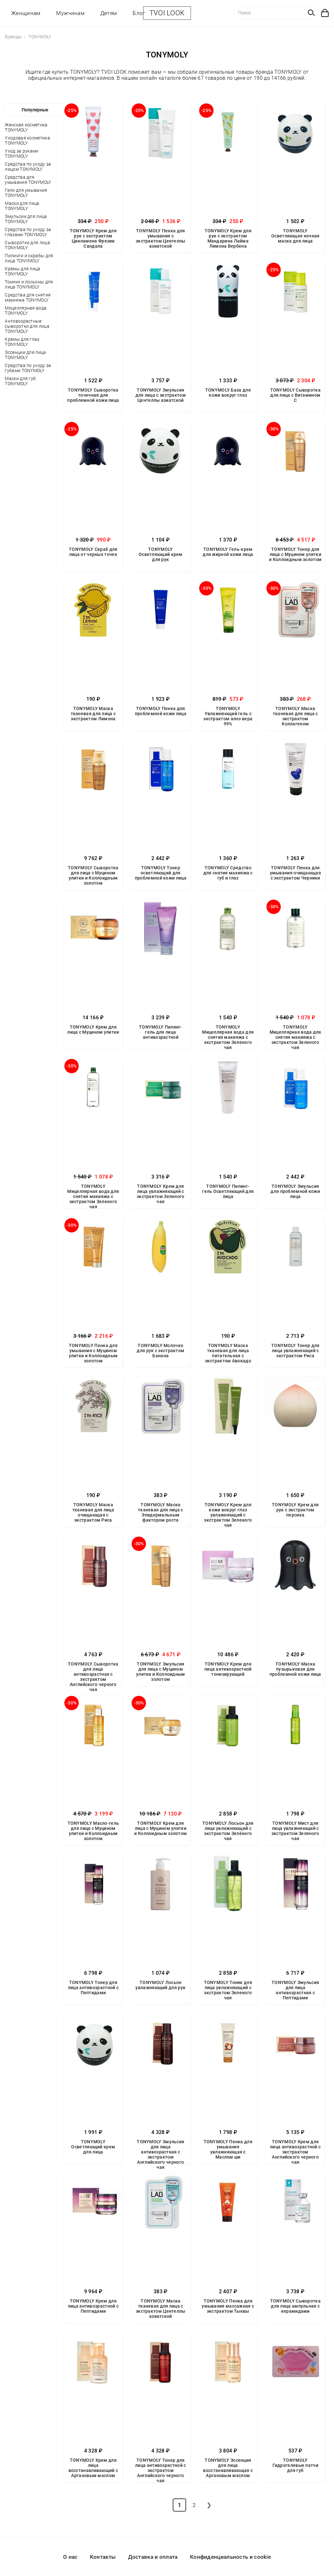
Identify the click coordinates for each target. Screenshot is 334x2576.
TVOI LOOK (167, 13)
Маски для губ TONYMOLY (20, 381)
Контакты (103, 2557)
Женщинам (25, 13)
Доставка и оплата (153, 2557)
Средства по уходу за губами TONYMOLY (28, 368)
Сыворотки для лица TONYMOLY (27, 245)
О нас (70, 2557)
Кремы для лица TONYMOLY (22, 271)
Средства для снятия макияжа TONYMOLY (28, 297)
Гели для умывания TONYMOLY (26, 193)
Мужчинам (70, 13)
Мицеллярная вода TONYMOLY (26, 310)
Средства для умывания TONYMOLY (28, 180)
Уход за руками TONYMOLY (21, 153)
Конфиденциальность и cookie (230, 2557)
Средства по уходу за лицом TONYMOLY (28, 166)
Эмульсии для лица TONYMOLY (26, 219)
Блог (139, 13)
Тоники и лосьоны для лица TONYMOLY (29, 284)
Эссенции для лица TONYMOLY (25, 355)
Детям (108, 13)
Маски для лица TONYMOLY (22, 206)
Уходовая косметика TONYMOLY (27, 140)
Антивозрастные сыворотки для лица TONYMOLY (27, 326)
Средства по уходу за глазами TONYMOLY (28, 232)
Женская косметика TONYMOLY (26, 127)
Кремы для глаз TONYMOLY (22, 342)
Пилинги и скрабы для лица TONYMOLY (29, 258)
